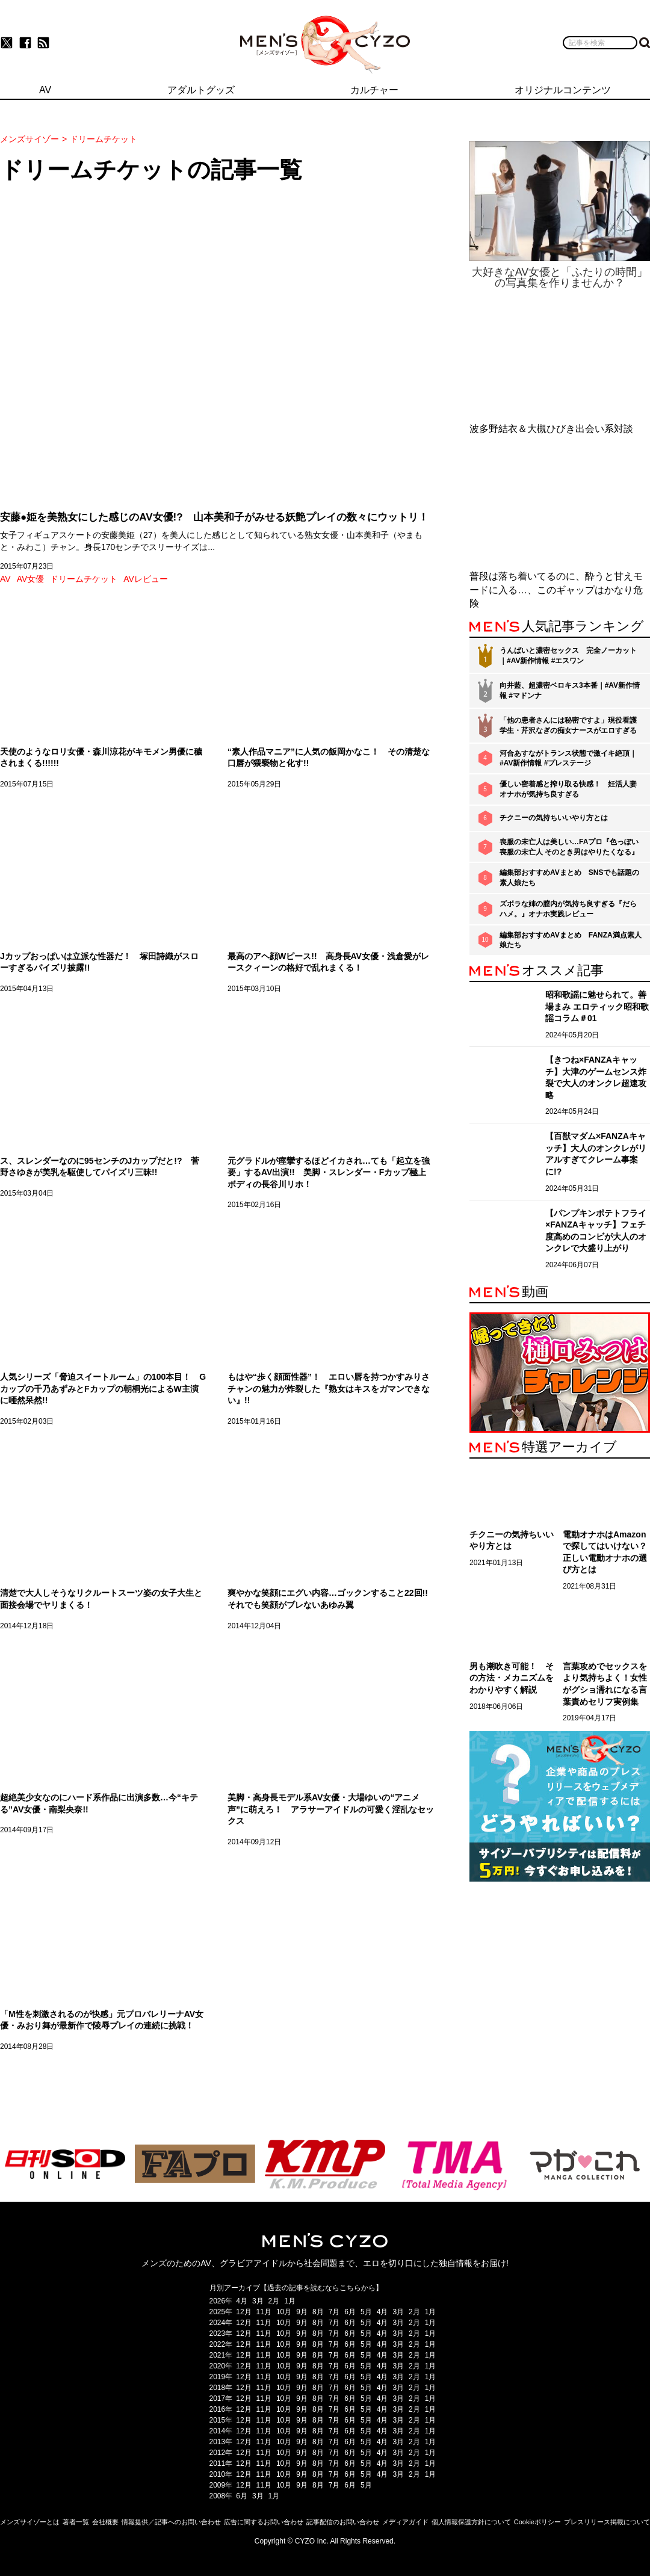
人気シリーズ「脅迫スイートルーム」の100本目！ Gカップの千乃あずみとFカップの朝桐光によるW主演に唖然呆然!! (103, 1388)
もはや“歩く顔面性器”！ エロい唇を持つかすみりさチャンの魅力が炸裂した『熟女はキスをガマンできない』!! (329, 1388)
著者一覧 (76, 2521)
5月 (366, 2312)
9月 (302, 2312)
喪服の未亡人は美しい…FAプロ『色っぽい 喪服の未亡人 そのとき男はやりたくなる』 (569, 847)
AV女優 (31, 579)
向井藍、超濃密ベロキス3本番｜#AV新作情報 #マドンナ (570, 690)
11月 (263, 2312)
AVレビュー (145, 579)
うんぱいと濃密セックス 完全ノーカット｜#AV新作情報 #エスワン (568, 655)
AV (5, 579)
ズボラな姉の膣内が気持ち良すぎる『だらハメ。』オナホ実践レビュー (568, 909)
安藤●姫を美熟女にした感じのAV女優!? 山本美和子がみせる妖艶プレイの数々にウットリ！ (214, 517)
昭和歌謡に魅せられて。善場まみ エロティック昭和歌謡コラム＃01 (597, 1006)
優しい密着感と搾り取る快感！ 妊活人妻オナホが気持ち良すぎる (568, 789)
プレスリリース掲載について (607, 2521)
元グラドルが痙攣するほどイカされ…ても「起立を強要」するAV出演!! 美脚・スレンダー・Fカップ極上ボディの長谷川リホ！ (329, 1172)
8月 (318, 2312)
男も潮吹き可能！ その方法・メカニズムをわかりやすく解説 (511, 1677)
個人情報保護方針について (471, 2521)
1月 (290, 2301)
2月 (274, 2301)
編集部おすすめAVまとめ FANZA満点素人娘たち (571, 940)
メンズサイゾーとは (30, 2521)
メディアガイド (405, 2521)
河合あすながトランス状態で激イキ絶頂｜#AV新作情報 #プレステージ (568, 758)
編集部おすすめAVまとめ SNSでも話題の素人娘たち (569, 877)
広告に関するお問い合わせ (263, 2521)
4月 (241, 2301)
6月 (350, 2312)
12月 (243, 2312)
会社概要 (105, 2521)
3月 (258, 2301)
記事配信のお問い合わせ (342, 2521)
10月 (283, 2312)
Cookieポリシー (537, 2521)
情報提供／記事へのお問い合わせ (171, 2521)
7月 (334, 2312)
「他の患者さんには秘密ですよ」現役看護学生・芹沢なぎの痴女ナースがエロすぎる (568, 725)
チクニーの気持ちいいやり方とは (554, 818)
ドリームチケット (83, 579)
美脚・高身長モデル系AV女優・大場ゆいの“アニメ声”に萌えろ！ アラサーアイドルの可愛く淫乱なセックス (331, 1809)
